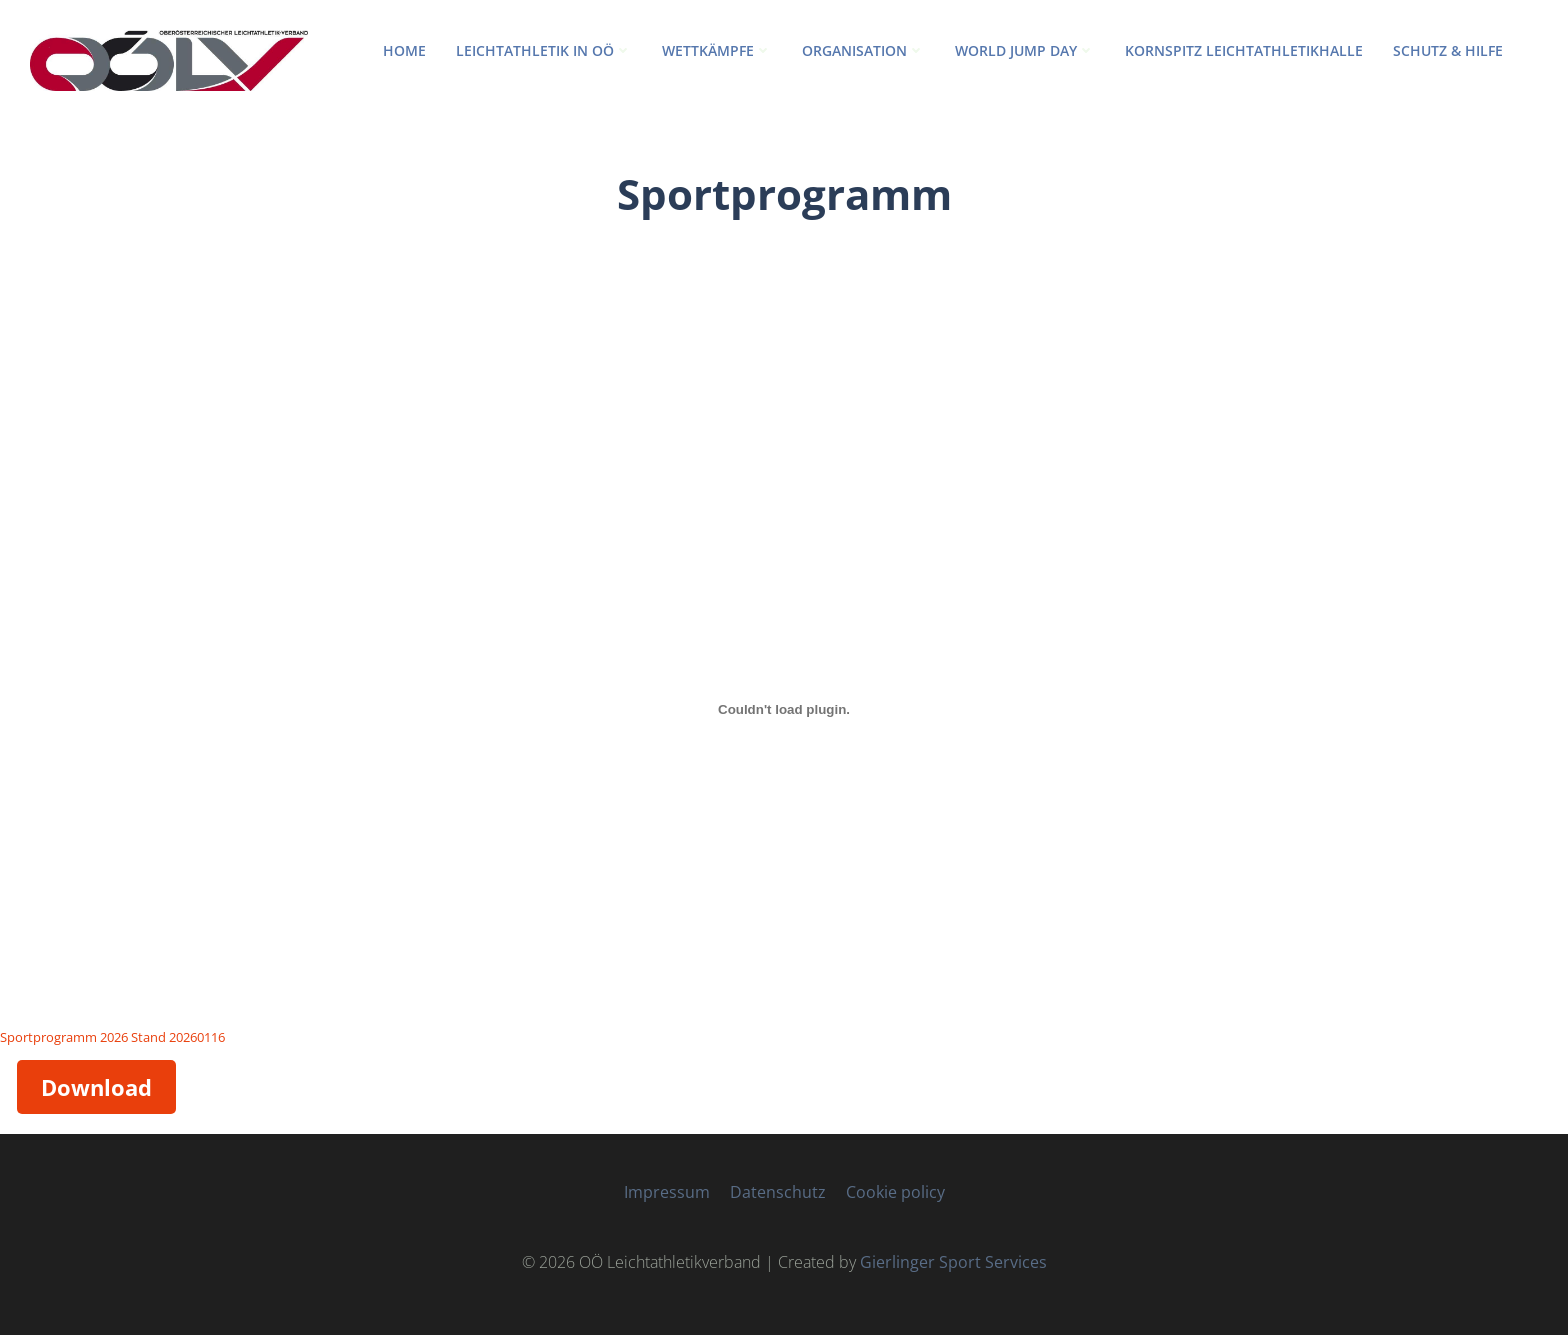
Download (96, 1087)
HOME (404, 50)
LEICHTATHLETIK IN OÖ (544, 50)
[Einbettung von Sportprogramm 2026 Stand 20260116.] (784, 709)
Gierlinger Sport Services (953, 1262)
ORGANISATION (863, 50)
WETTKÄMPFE (717, 50)
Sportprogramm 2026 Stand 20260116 (112, 1037)
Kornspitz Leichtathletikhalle (1244, 50)
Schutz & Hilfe (1448, 50)
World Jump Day (1025, 50)
